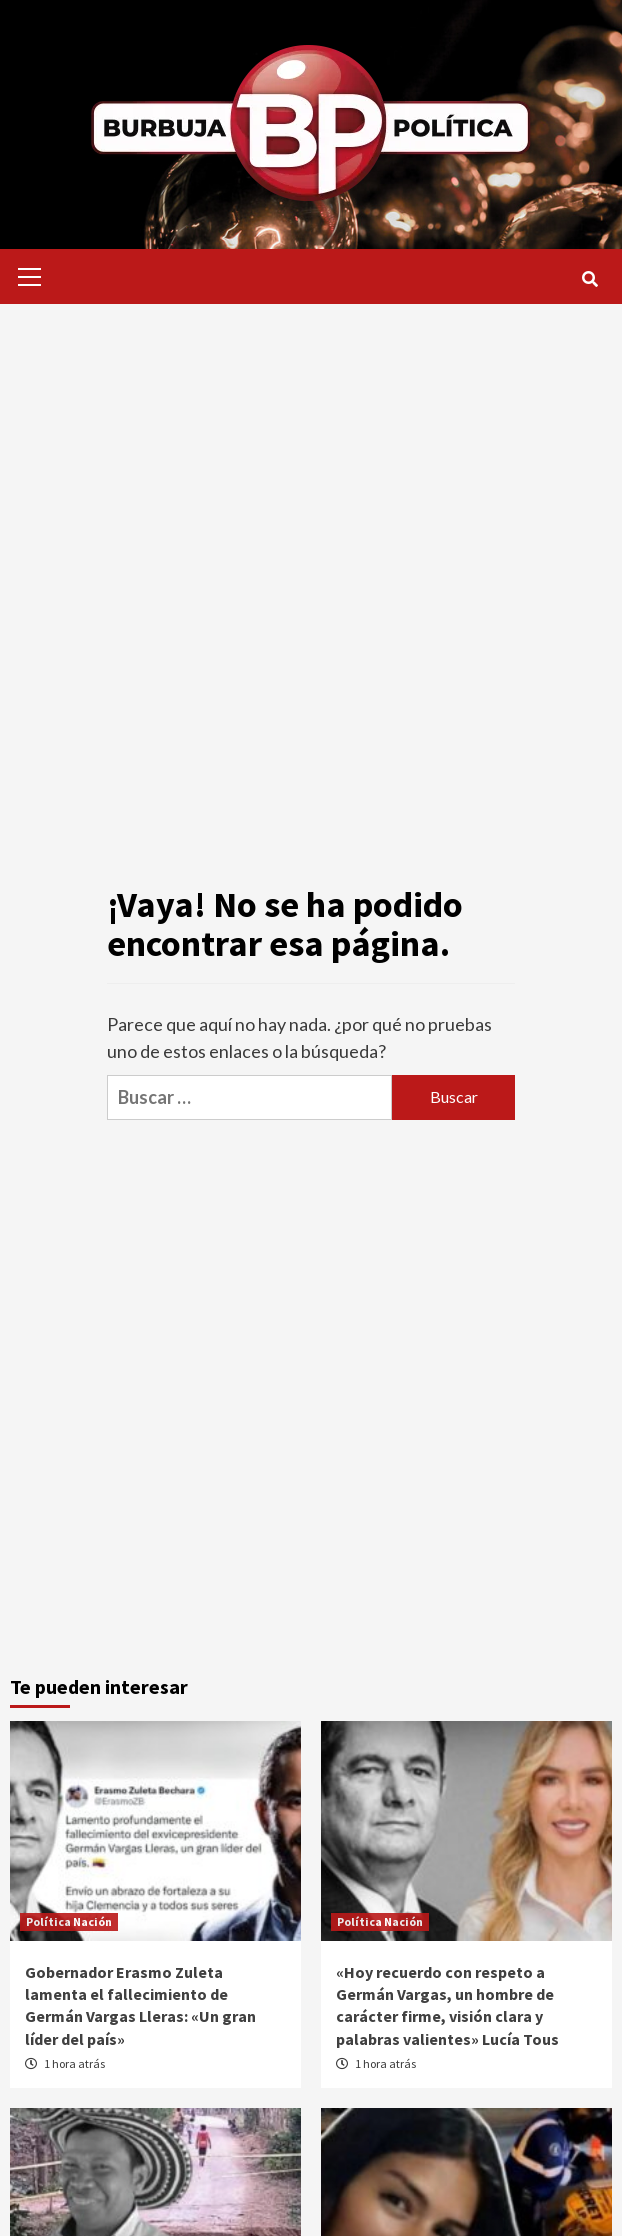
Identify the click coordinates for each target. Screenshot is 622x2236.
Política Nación (69, 1921)
